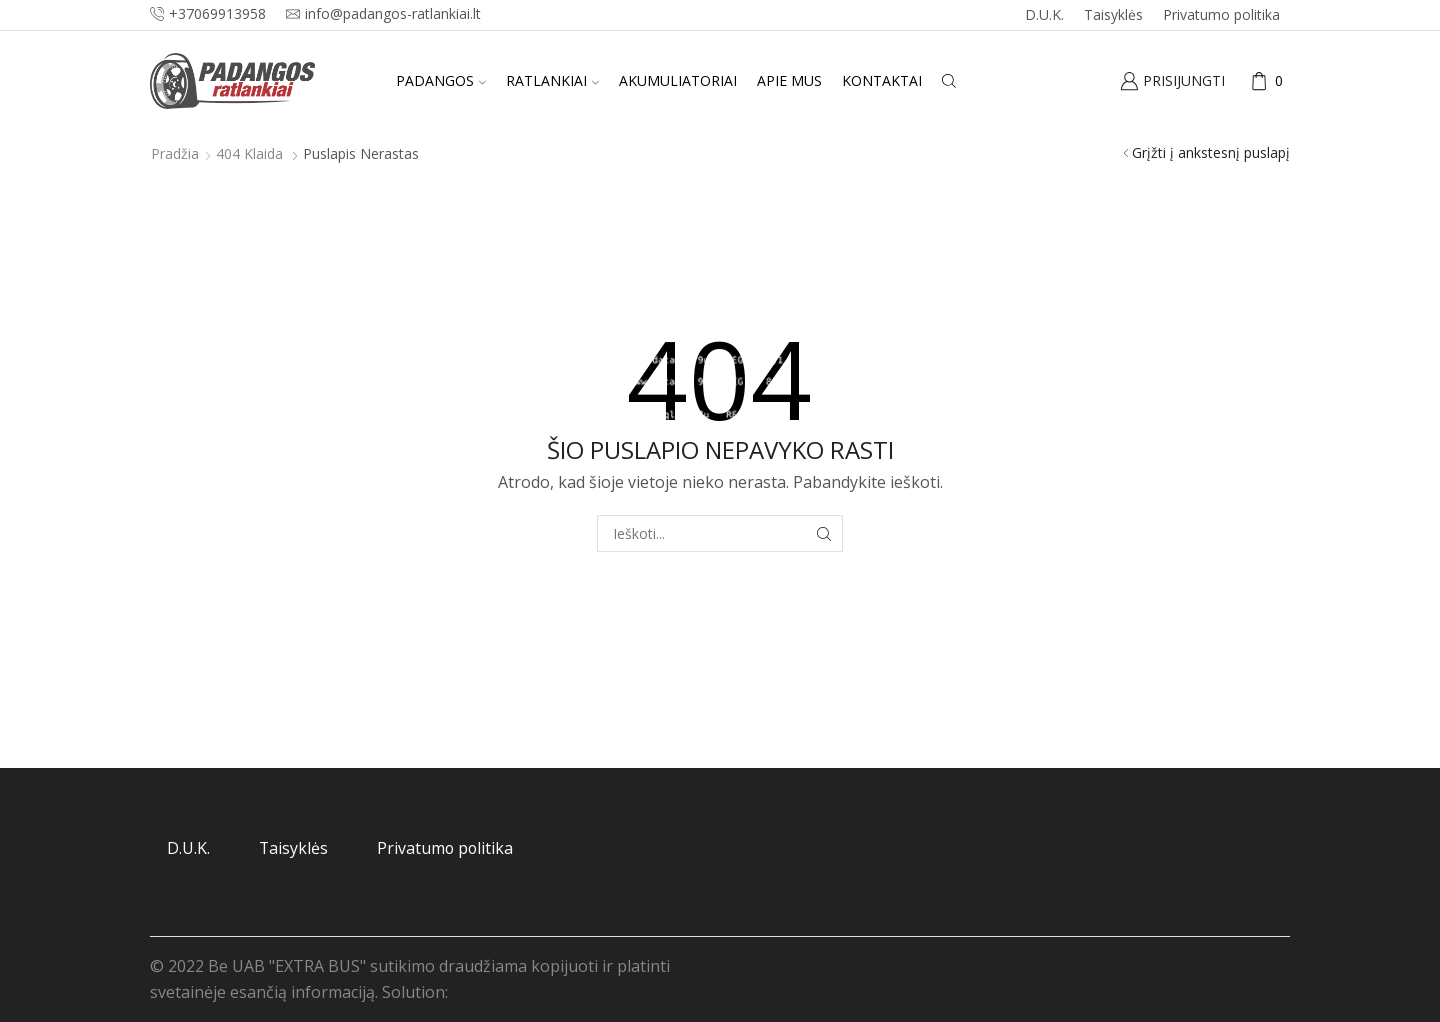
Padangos (441, 80)
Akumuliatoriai (678, 80)
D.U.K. (1044, 14)
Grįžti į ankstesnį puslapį (1211, 152)
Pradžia (175, 153)
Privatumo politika (1221, 14)
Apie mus (789, 80)
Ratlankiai (552, 80)
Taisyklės (1113, 14)
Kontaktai (882, 80)
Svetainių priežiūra (522, 992)
